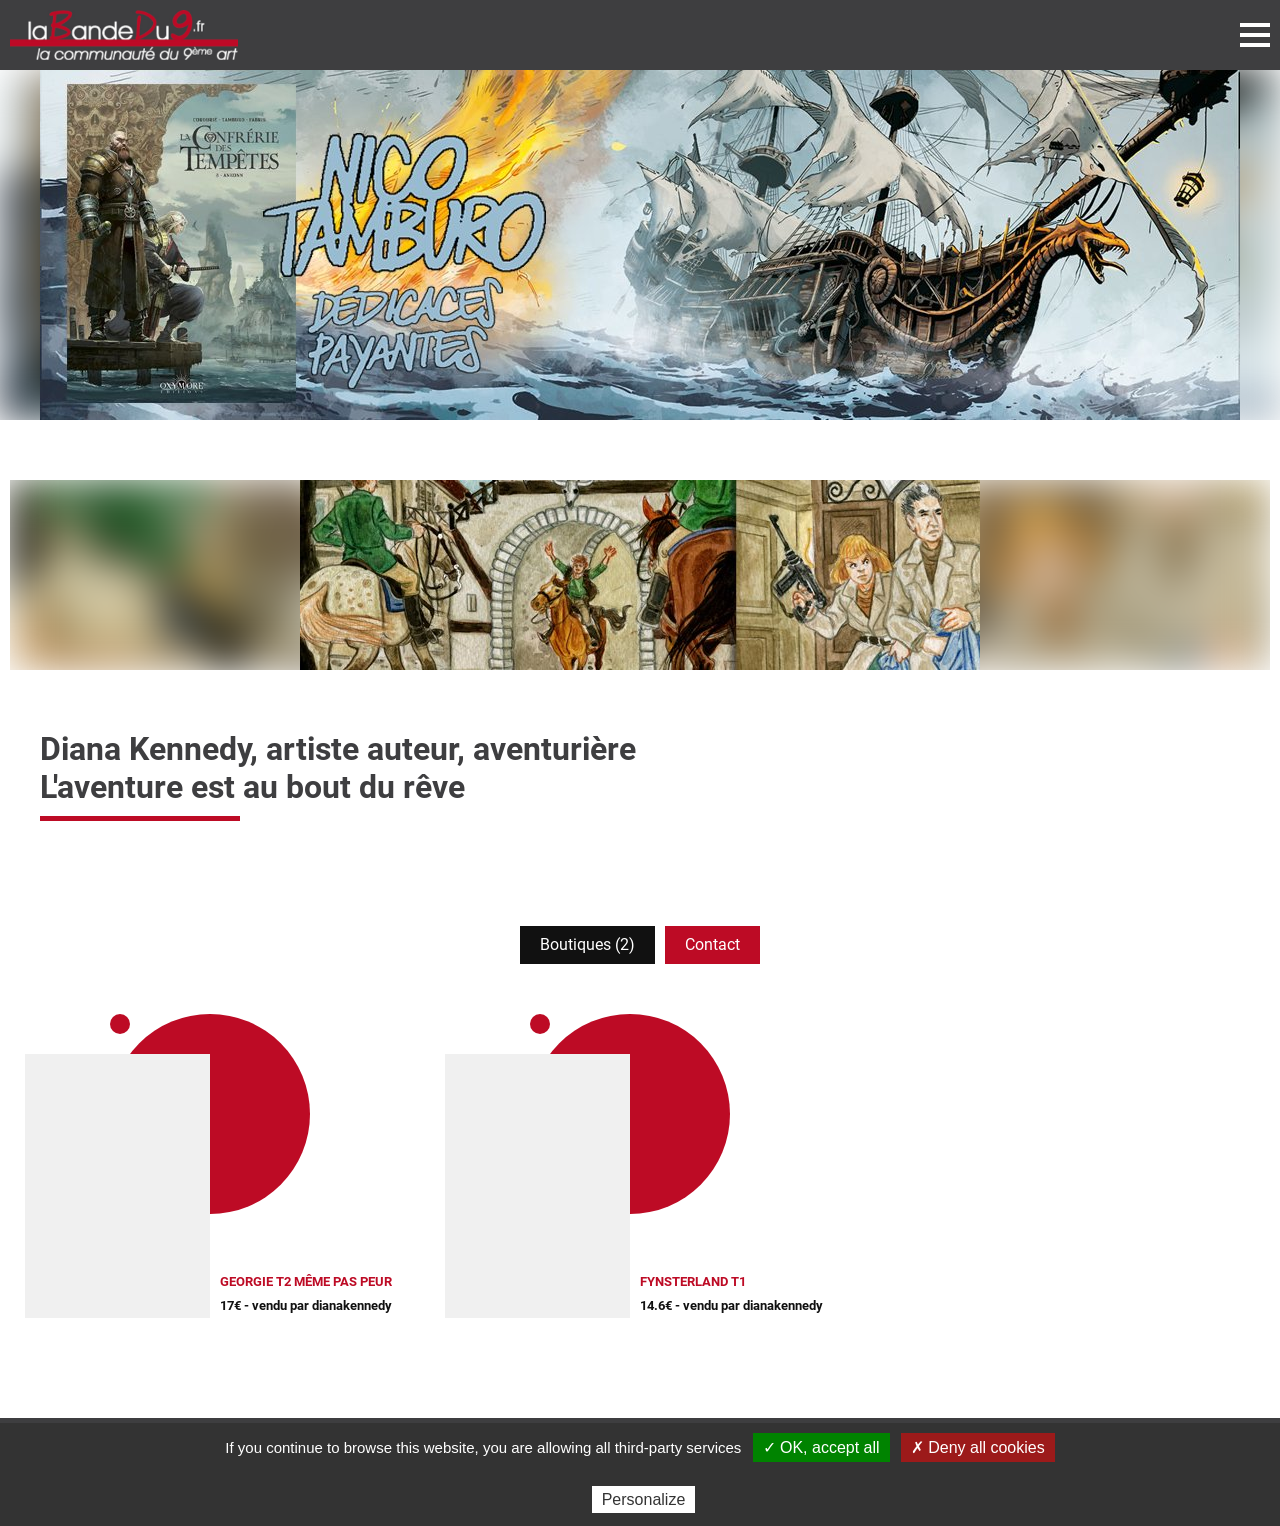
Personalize (644, 1499)
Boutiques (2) (587, 944)
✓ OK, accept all (821, 1447)
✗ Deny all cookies (978, 1447)
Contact (712, 944)
